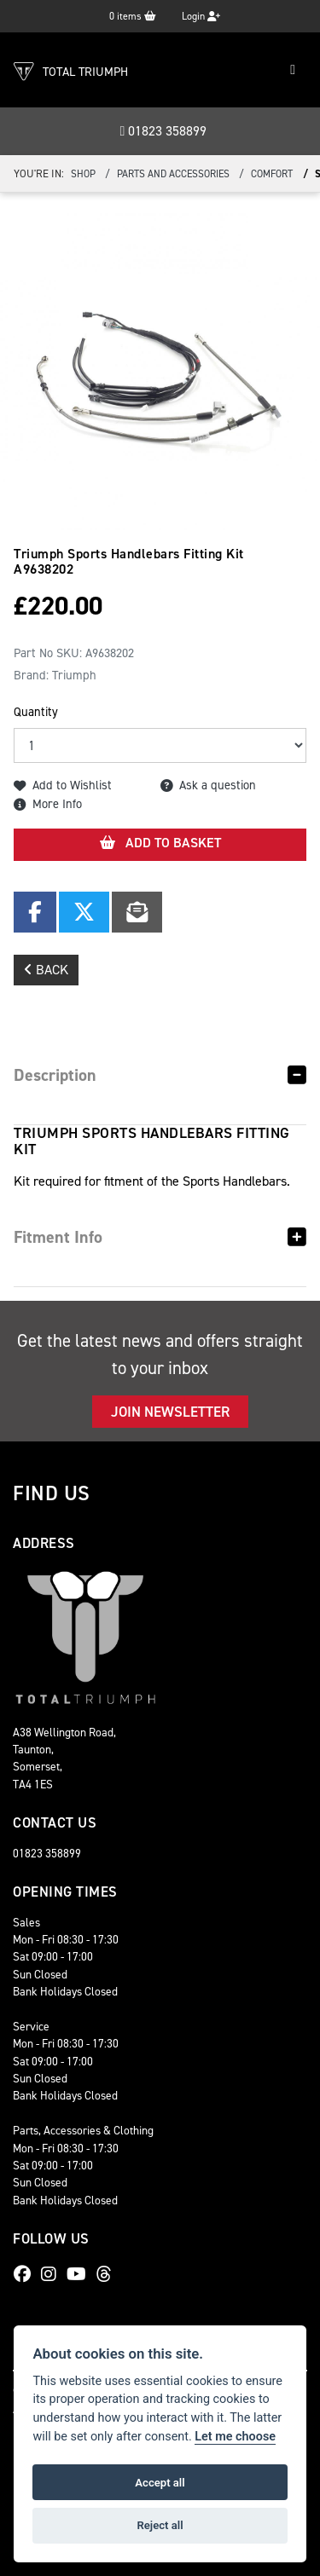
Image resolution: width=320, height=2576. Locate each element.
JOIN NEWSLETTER (170, 1411)
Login (201, 16)
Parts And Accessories (173, 174)
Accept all (159, 2482)
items (132, 16)
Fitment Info (58, 1237)
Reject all (160, 2525)
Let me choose (235, 2436)
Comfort (272, 174)
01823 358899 (163, 131)
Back (46, 970)
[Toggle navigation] (292, 70)
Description (55, 1075)
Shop (83, 174)
